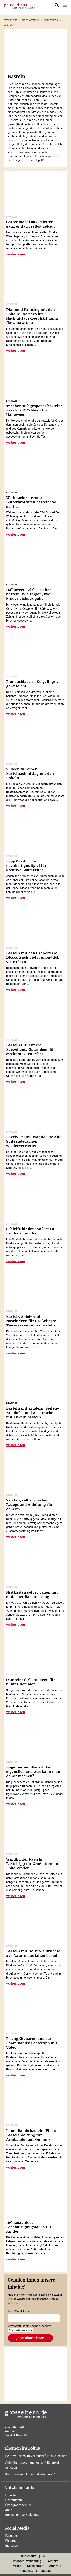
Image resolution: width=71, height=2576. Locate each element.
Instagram (12, 2545)
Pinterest (11, 2540)
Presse (16, 2566)
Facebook (11, 2536)
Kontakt (52, 2561)
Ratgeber (46, 2571)
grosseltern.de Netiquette (22, 2515)
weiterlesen (15, 254)
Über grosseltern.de (18, 2505)
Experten (11, 2495)
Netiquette (26, 2571)
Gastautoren (13, 2500)
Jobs (8, 2510)
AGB (45, 2556)
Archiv (53, 2566)
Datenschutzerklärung (26, 2561)
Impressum (29, 2556)
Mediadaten (35, 2566)
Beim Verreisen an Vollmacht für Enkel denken (36, 2456)
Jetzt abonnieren (30, 2338)
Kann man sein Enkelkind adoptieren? (30, 2474)
